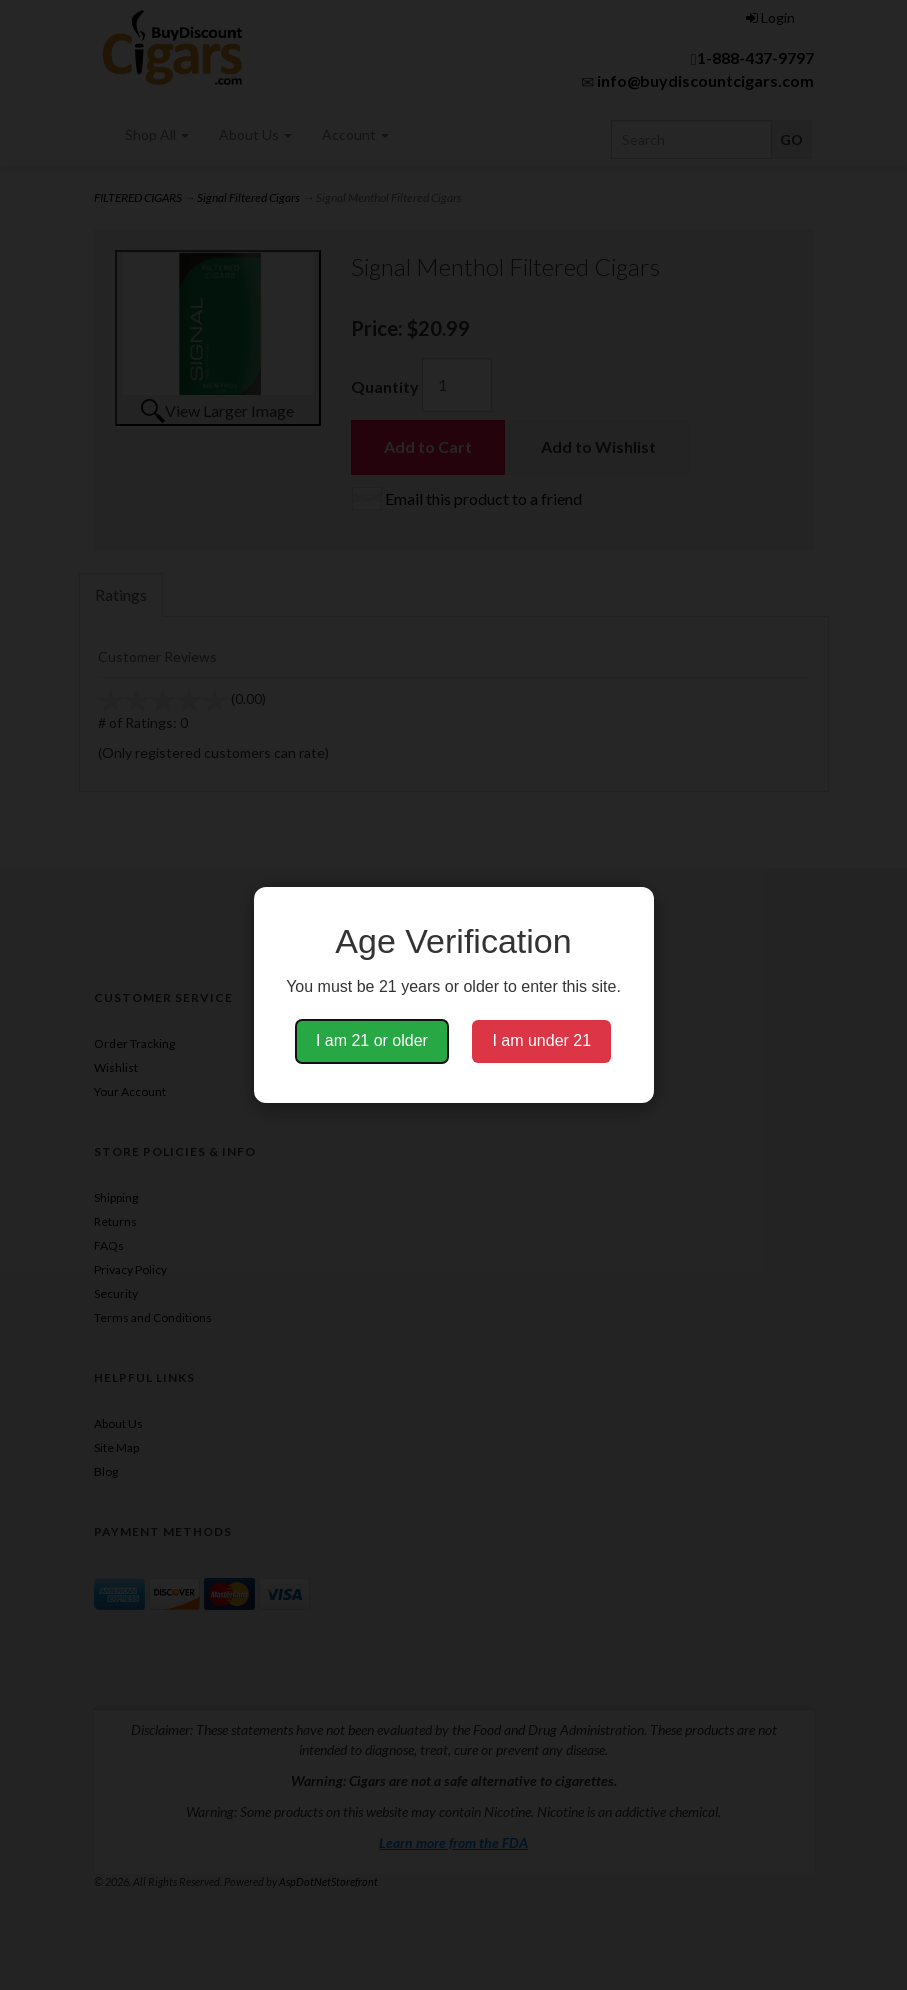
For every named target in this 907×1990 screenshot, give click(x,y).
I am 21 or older (372, 1040)
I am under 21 (541, 1040)
